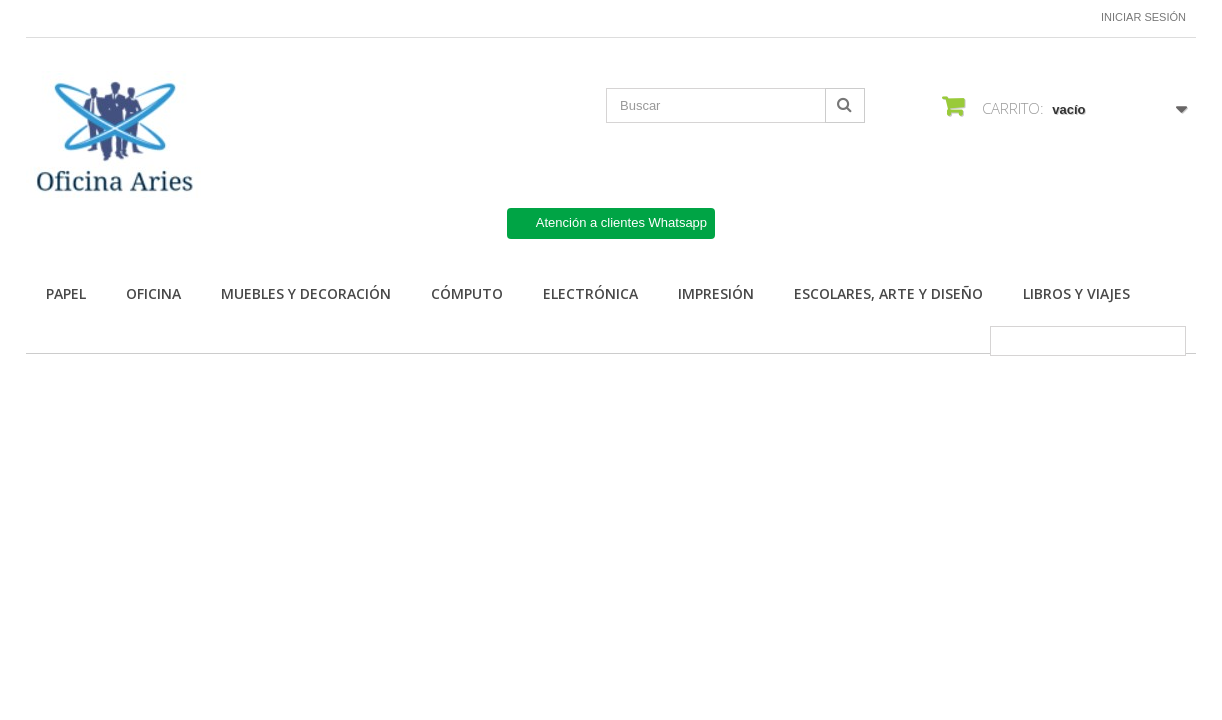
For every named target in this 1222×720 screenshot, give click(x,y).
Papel (66, 293)
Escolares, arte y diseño (888, 293)
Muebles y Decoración (306, 293)
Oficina (153, 293)
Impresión (716, 293)
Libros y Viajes (1076, 293)
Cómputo (467, 293)
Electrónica (590, 293)
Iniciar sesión (1143, 17)
